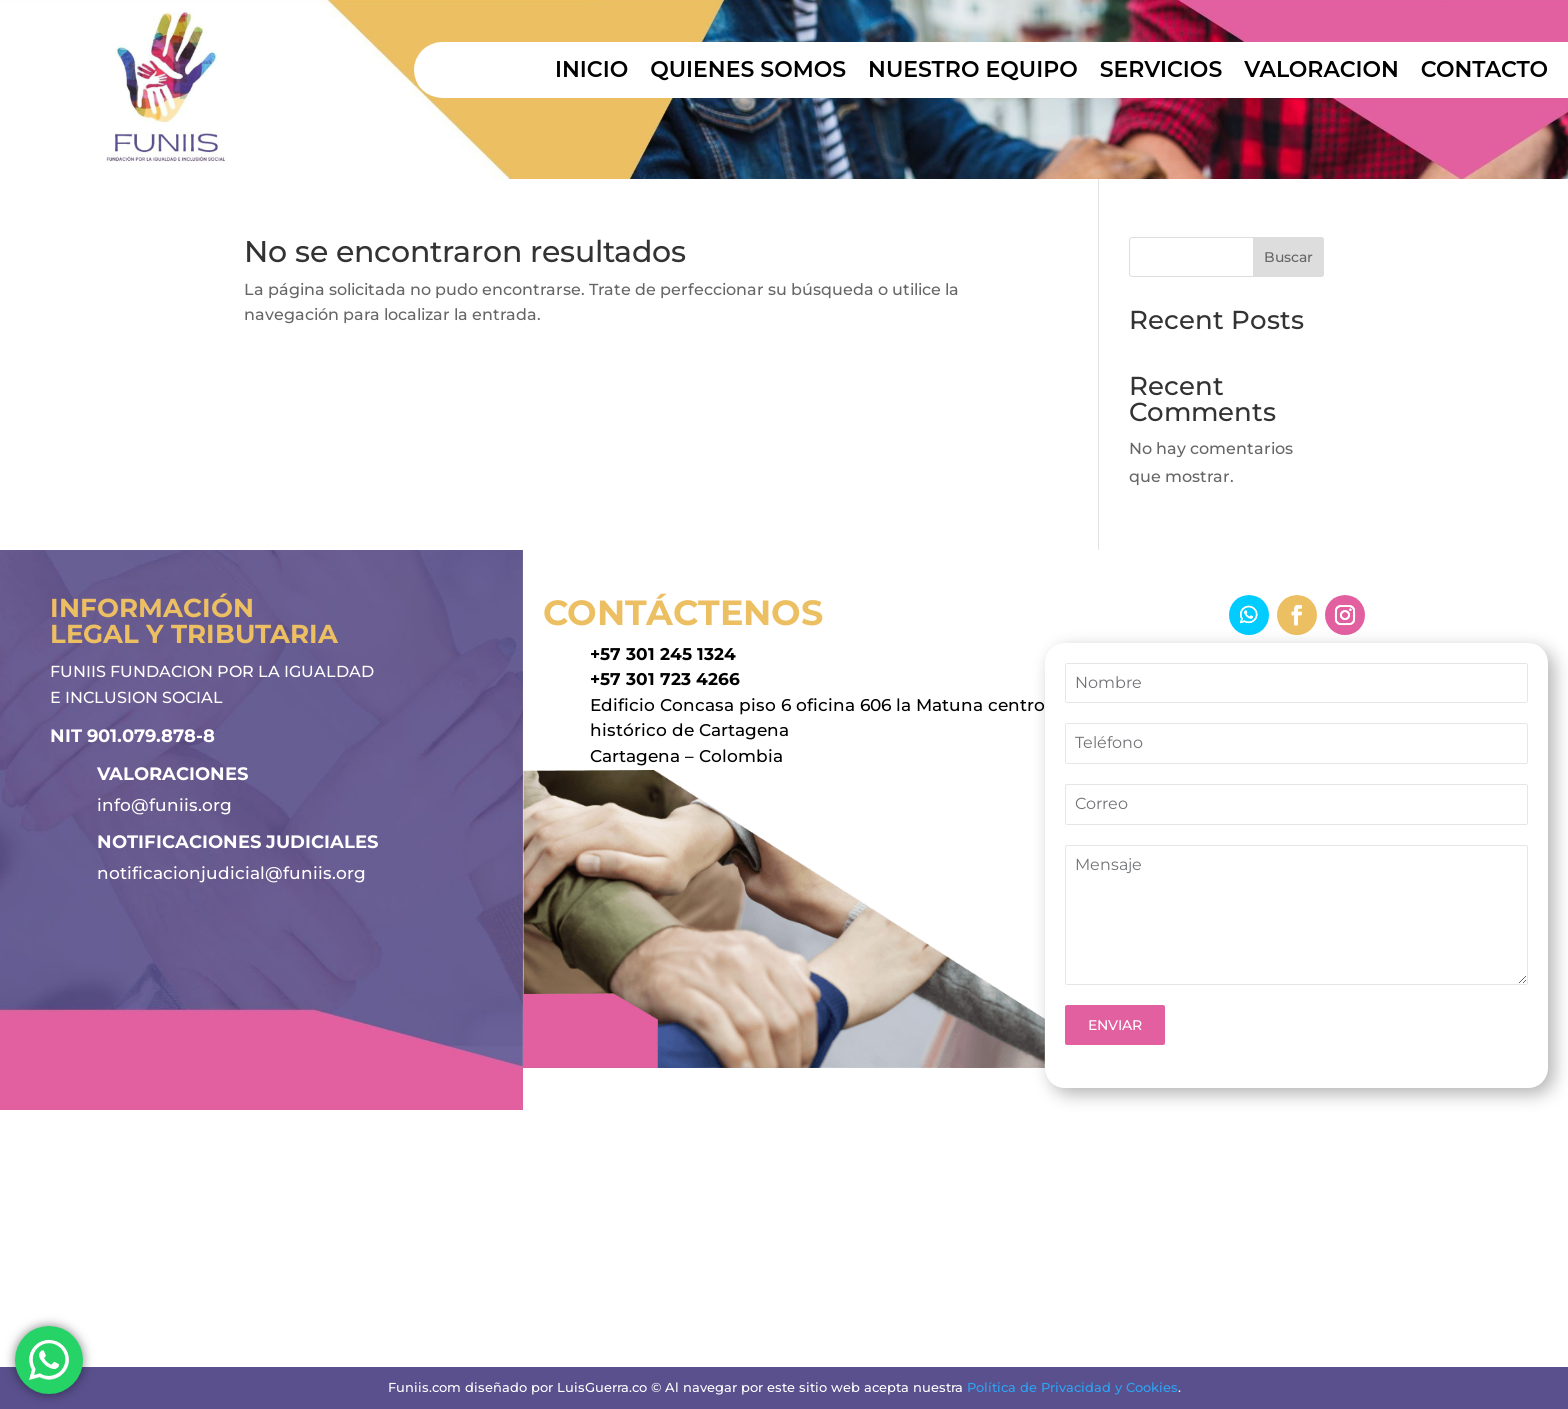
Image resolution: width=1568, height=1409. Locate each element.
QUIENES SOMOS (748, 73)
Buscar (1288, 257)
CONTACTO (1484, 73)
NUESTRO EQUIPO (973, 73)
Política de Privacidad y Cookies (1072, 1387)
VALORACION (1321, 73)
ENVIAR (1115, 1025)
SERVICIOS (1161, 73)
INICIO (591, 73)
